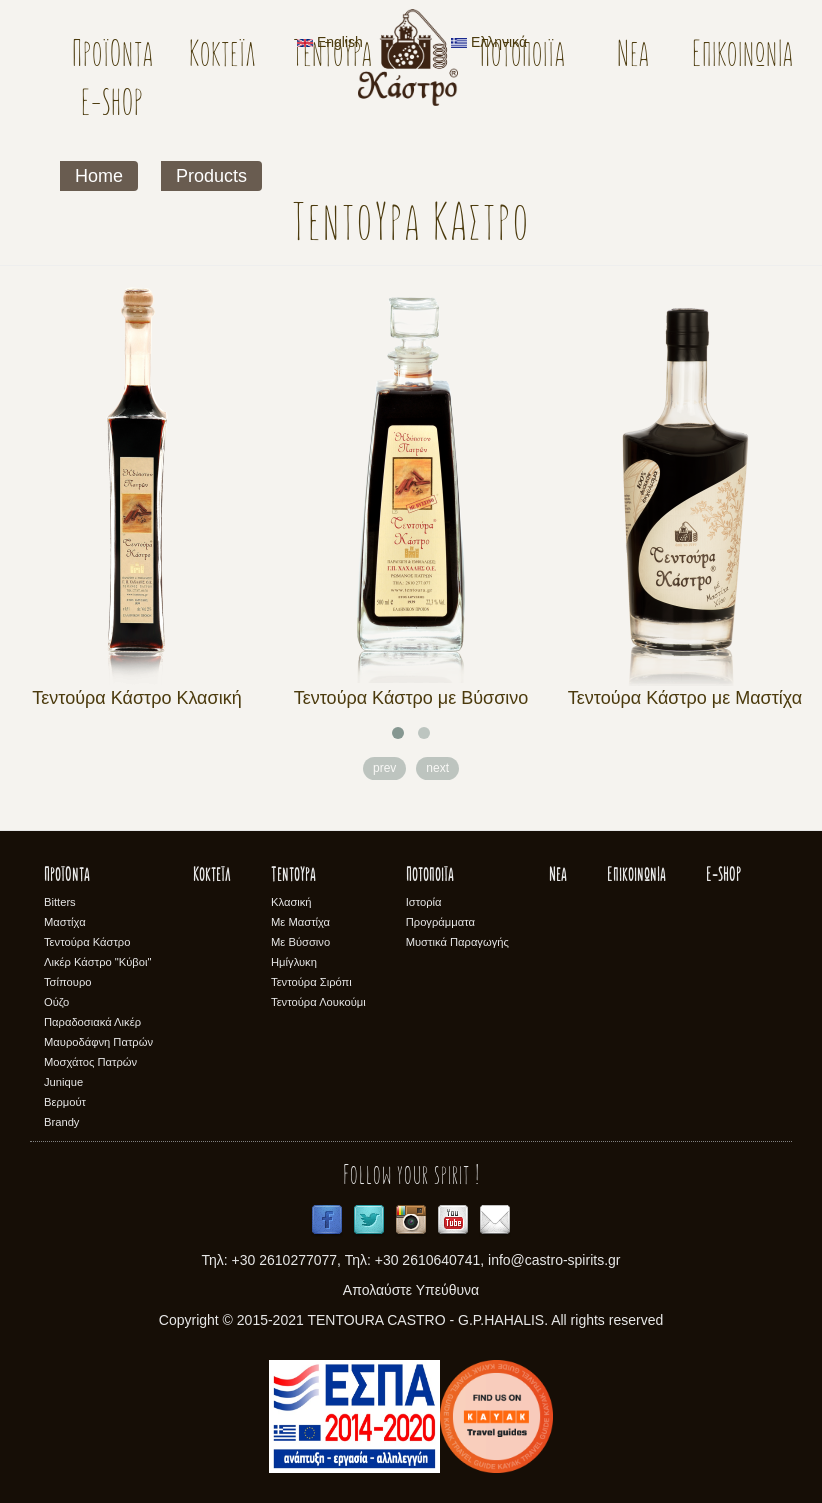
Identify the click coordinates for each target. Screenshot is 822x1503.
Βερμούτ (65, 1102)
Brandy (61, 1122)
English (330, 42)
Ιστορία (424, 902)
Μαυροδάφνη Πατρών (98, 1042)
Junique (63, 1082)
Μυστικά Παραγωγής (457, 942)
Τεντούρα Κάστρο (87, 942)
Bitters (60, 902)
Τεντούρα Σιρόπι (311, 982)
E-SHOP (112, 105)
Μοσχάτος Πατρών (90, 1062)
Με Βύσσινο (300, 942)
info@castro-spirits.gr (554, 1260)
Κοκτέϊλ (222, 56)
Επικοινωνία (742, 56)
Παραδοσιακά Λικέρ (92, 1022)
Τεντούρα (332, 56)
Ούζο (56, 1002)
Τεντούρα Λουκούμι (318, 1002)
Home (99, 176)
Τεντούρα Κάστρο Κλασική (136, 698)
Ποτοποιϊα (430, 876)
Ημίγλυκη (294, 962)
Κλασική (291, 902)
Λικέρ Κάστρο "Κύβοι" (98, 962)
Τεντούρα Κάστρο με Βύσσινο (411, 698)
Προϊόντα (112, 56)
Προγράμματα (440, 922)
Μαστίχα (65, 922)
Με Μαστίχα (300, 922)
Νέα (633, 56)
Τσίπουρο (67, 982)
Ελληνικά (489, 42)
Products (211, 176)
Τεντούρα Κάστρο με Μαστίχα (685, 698)
